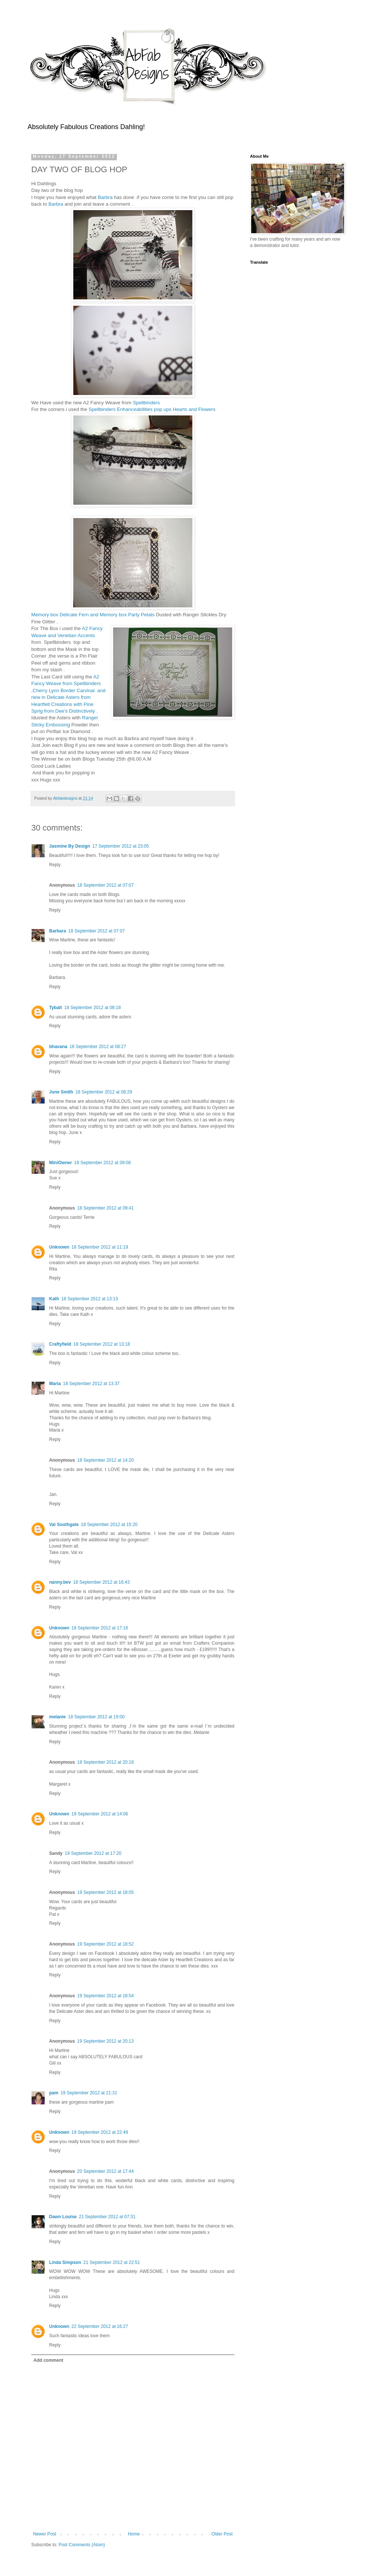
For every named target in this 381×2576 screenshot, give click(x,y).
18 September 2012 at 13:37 (91, 1383)
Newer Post (44, 2534)
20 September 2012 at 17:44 (105, 2171)
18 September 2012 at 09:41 (105, 1208)
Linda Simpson (65, 2262)
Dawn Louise (63, 2216)
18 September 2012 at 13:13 (89, 1298)
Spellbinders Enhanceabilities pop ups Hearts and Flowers (151, 409)
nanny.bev (60, 1582)
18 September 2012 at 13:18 (101, 1344)
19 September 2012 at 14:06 (99, 1814)
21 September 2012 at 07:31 (107, 2216)
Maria (55, 1383)
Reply (55, 864)
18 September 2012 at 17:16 (99, 1628)
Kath (54, 1298)
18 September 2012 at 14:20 (105, 1460)
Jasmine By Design (69, 846)
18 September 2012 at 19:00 (96, 1716)
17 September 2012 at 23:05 (120, 846)
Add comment (48, 2360)
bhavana (58, 1046)
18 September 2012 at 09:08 (102, 1162)
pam (53, 2092)
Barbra (105, 197)
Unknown (59, 1247)
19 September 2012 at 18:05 (105, 1892)
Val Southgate (64, 1524)
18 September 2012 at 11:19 (99, 1247)
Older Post (222, 2534)
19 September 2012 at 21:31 (89, 2092)
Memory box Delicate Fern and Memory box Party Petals (93, 614)
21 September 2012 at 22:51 (111, 2262)
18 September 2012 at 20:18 (105, 1762)
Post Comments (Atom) (81, 2544)
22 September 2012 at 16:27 (99, 2326)
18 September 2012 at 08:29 (104, 1092)
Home (134, 2534)
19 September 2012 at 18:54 (105, 1995)
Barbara (57, 931)
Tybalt (55, 1007)
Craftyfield (60, 1344)
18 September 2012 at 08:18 (92, 1007)
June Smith (61, 1092)
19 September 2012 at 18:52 (105, 1944)
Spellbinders (146, 402)
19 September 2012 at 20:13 (105, 2041)
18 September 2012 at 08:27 (98, 1046)
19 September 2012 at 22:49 (99, 2132)
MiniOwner (60, 1162)
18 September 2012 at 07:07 (105, 885)
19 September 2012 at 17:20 (93, 1853)
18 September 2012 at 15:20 (109, 1524)
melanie (57, 1716)
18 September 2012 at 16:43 (101, 1582)
